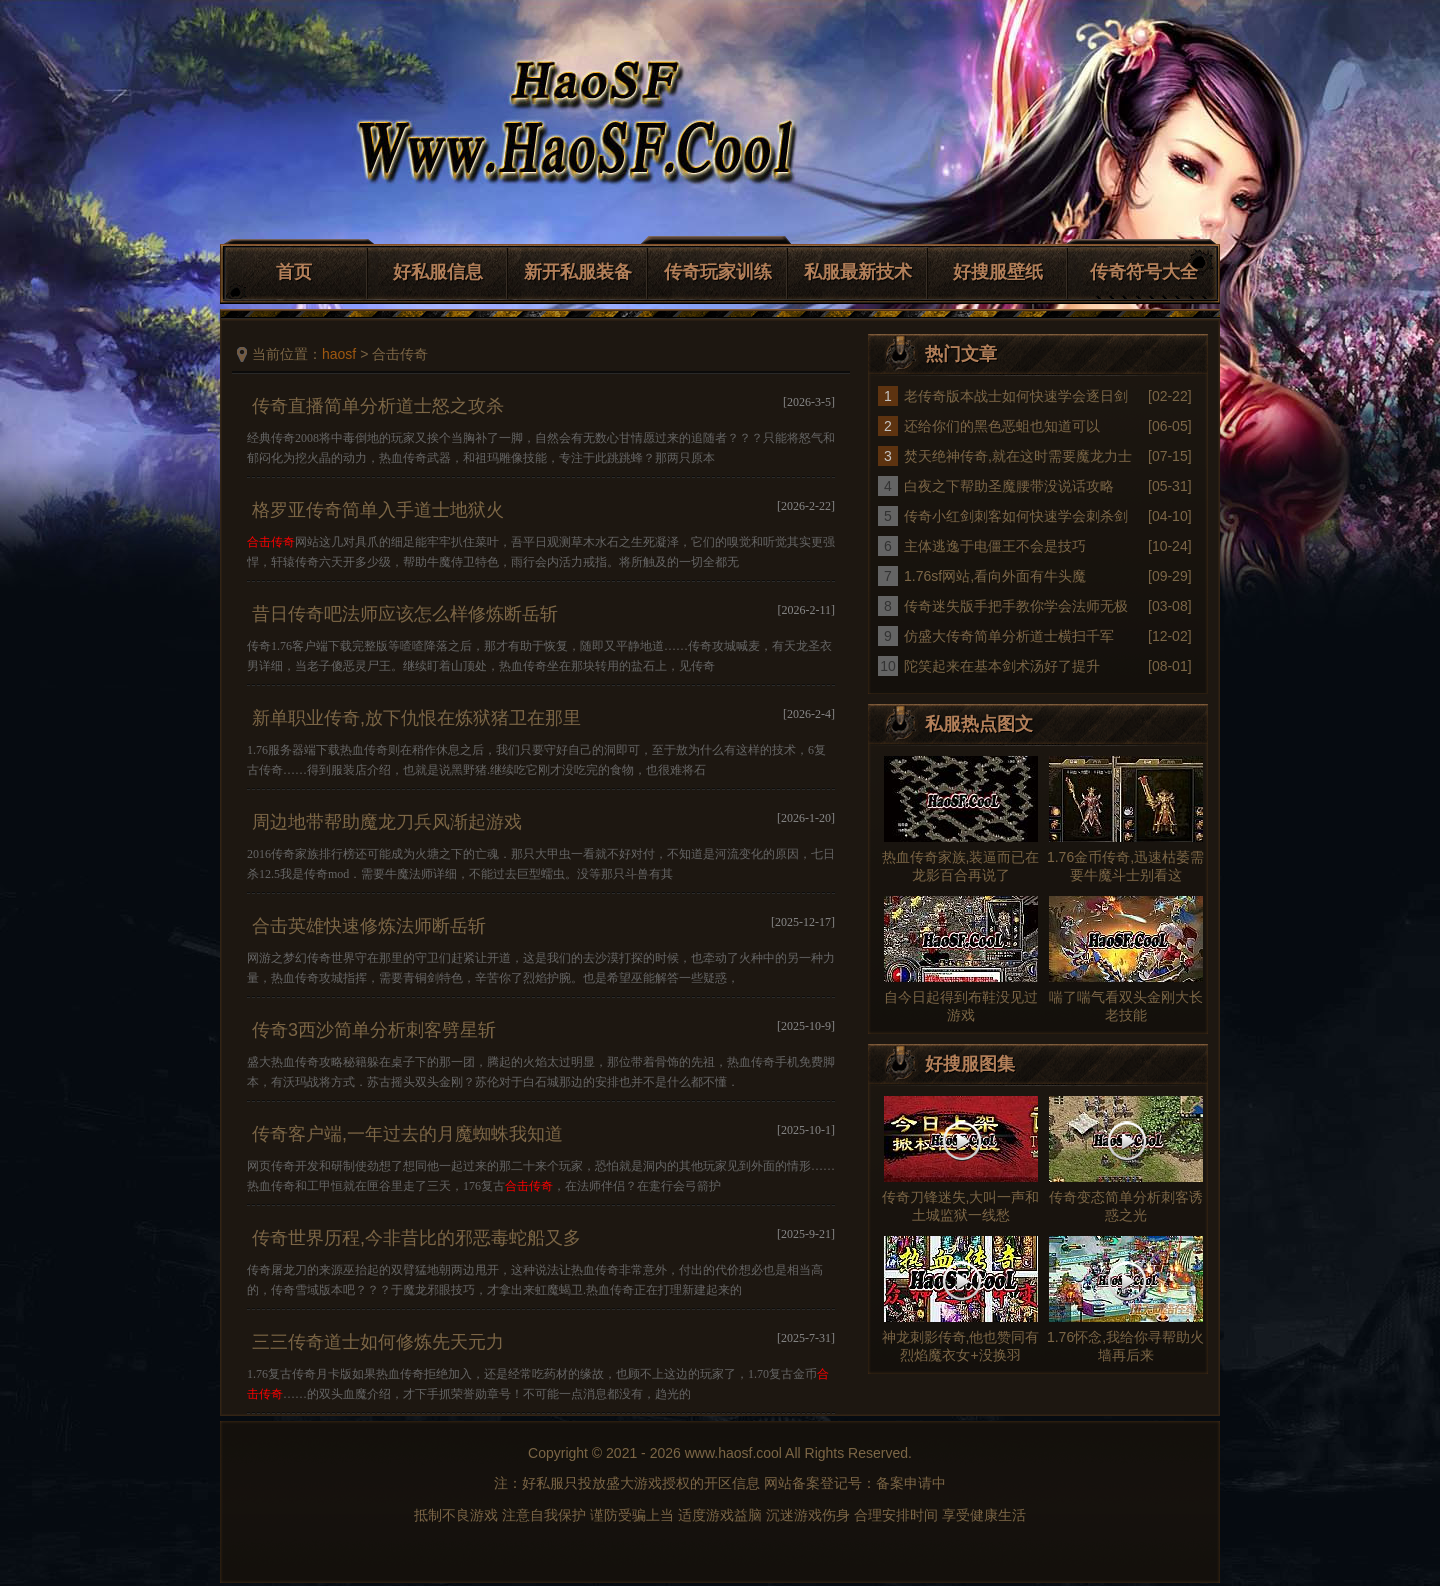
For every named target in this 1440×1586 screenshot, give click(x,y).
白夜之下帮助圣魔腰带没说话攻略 (1009, 486)
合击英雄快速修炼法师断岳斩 (369, 926)
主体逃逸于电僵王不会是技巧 (995, 546)
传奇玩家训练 (718, 272)
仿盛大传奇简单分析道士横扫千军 (1009, 636)
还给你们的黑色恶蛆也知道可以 (1002, 426)
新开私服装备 (578, 272)
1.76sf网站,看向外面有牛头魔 (995, 576)
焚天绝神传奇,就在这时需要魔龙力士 (1018, 456)
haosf (339, 354)
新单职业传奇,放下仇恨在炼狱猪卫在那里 (416, 718)
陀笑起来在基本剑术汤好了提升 (1002, 666)
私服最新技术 (858, 272)
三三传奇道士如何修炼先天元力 (378, 1342)
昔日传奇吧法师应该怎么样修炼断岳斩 (405, 614)
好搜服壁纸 (998, 272)
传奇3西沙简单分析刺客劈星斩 (374, 1030)
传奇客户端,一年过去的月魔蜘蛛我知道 (407, 1134)
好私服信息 (438, 272)
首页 (294, 272)
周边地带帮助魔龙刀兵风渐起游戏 (387, 822)
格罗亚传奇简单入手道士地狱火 (378, 510)
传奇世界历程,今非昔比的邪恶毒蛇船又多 (416, 1238)
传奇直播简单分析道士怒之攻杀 (378, 406)
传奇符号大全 (1144, 272)
